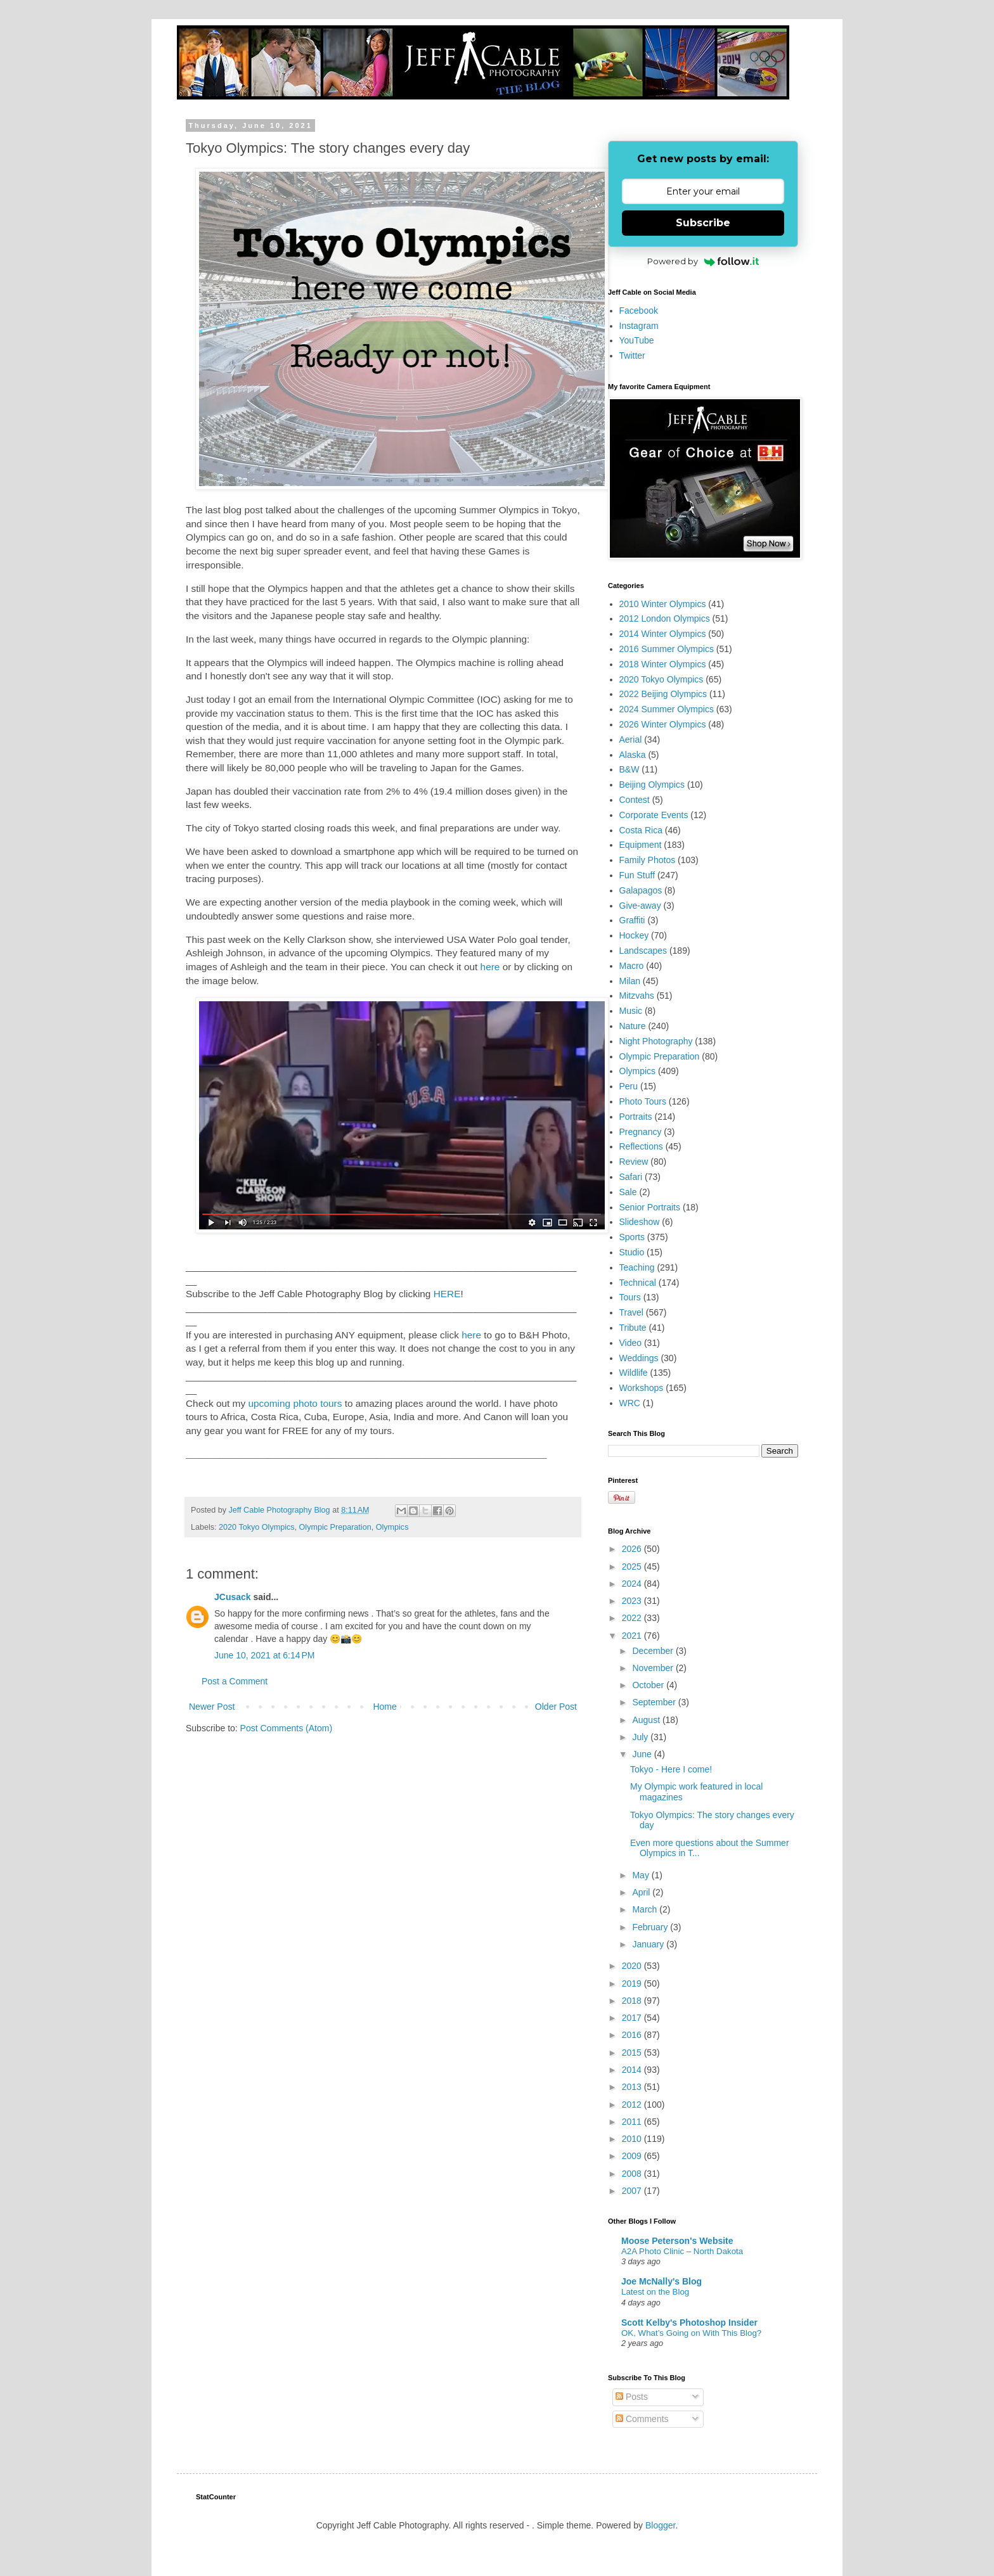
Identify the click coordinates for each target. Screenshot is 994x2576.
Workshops (641, 1388)
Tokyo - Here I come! (671, 1769)
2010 (633, 2139)
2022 (633, 1618)
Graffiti (632, 920)
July (641, 1737)
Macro (631, 966)
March (645, 1909)
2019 (633, 1983)
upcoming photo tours (295, 1403)
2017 (633, 2018)
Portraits (635, 1117)
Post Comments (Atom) (286, 1728)
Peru (628, 1086)
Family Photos (647, 860)
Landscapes (643, 950)
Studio (632, 1252)
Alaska (632, 755)
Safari (631, 1177)
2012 (633, 2104)
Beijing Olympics (652, 784)
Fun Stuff (637, 875)
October (649, 1685)
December (653, 1651)
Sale (628, 1192)
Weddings (639, 1358)
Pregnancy (640, 1132)
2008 (633, 2174)
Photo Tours (642, 1101)
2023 (633, 1601)
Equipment (640, 845)
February (651, 1927)
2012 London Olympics (664, 618)
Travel (631, 1312)
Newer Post (212, 1706)
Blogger (660, 2525)
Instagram (639, 326)
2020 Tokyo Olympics (256, 1527)
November (653, 1668)
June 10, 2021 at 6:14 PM (264, 1655)
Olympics (392, 1527)
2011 (633, 2122)
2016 (633, 2035)
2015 (633, 2052)
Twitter (632, 355)
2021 (633, 1636)
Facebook (638, 310)
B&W (629, 769)
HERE (447, 1293)
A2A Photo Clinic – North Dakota (682, 2251)
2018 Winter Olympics (662, 664)
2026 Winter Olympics (662, 724)
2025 (633, 1566)
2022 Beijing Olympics (663, 694)
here (490, 966)
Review (634, 1162)
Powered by (703, 261)
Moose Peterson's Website (677, 2241)
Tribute (633, 1328)
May (641, 1875)
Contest (634, 800)
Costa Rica (640, 830)
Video (630, 1343)
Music (631, 1011)
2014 (633, 2070)
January (649, 1944)
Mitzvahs (636, 995)
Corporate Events (653, 815)
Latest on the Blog (655, 2292)
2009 (633, 2156)
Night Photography (656, 1041)
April (642, 1892)
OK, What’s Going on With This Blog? (691, 2333)
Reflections (641, 1146)
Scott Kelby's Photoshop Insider (689, 2322)
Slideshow (639, 1222)
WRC (629, 1403)
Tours (630, 1297)
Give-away (640, 905)
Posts (632, 2397)
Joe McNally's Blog (661, 2281)
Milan (629, 981)
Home (384, 1706)
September (655, 1702)
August (647, 1720)
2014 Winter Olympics (662, 634)
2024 (633, 1584)
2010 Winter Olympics (662, 604)
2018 (633, 2001)
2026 (633, 1549)
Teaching (637, 1267)
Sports (632, 1237)
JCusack (232, 1597)
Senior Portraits (649, 1207)
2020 (633, 1966)
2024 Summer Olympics (666, 709)
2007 (633, 2191)
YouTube (636, 340)
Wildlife (633, 1373)
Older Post (556, 1706)
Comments (642, 2419)
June (643, 1754)
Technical (637, 1283)
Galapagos (640, 890)
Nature (632, 1026)
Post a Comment (235, 1681)
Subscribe (703, 223)
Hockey (634, 935)
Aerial (630, 739)
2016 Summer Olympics (666, 649)
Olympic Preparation (335, 1527)
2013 (633, 2087)
